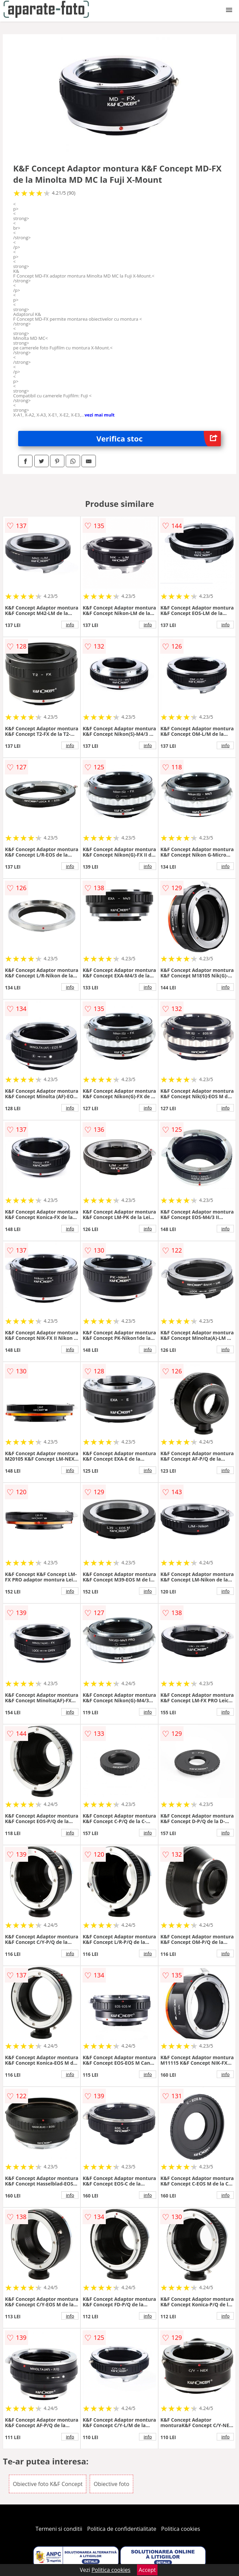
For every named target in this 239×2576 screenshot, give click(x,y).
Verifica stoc (159, 438)
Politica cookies (180, 2529)
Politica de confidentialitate (121, 2529)
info (70, 624)
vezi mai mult (100, 415)
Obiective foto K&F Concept (48, 2484)
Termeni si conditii (59, 2529)
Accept (147, 2570)
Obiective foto (111, 2484)
